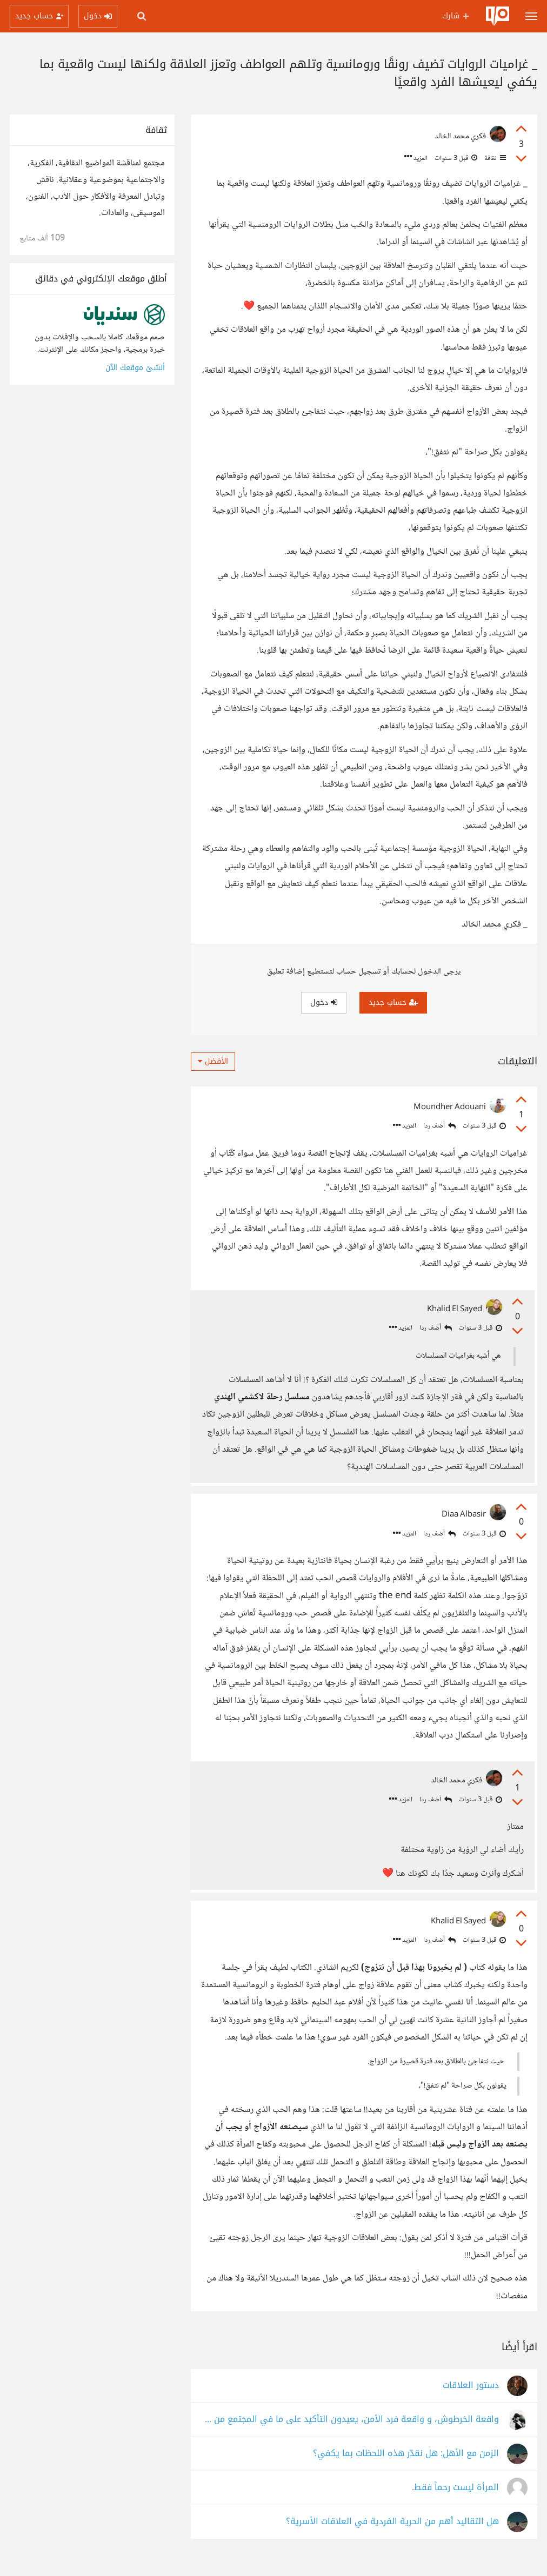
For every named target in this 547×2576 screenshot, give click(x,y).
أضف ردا (439, 1126)
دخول (323, 1002)
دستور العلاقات (471, 2397)
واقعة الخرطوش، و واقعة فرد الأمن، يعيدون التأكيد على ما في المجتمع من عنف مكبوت (350, 2431)
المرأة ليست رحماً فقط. (455, 2499)
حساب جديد (393, 1002)
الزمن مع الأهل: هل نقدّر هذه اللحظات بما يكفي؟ (406, 2465)
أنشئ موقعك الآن (135, 367)
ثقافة (494, 158)
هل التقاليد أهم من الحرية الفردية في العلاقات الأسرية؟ (392, 2533)
